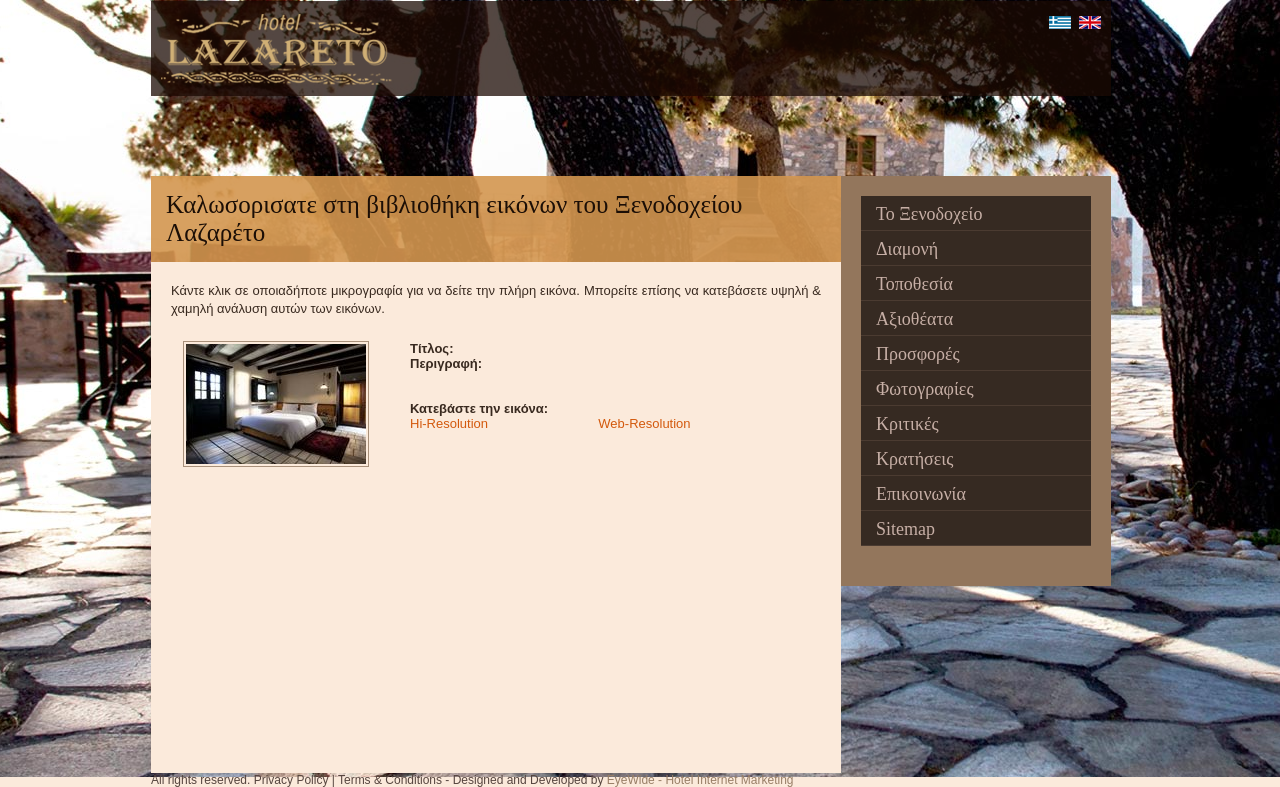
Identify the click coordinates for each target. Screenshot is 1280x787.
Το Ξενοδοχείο (929, 214)
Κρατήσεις (914, 459)
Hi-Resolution (449, 423)
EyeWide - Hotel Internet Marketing (700, 780)
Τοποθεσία (914, 284)
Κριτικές (907, 424)
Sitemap (905, 529)
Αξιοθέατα (914, 319)
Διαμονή (907, 249)
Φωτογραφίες (925, 389)
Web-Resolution (644, 423)
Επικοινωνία (921, 494)
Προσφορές (918, 354)
